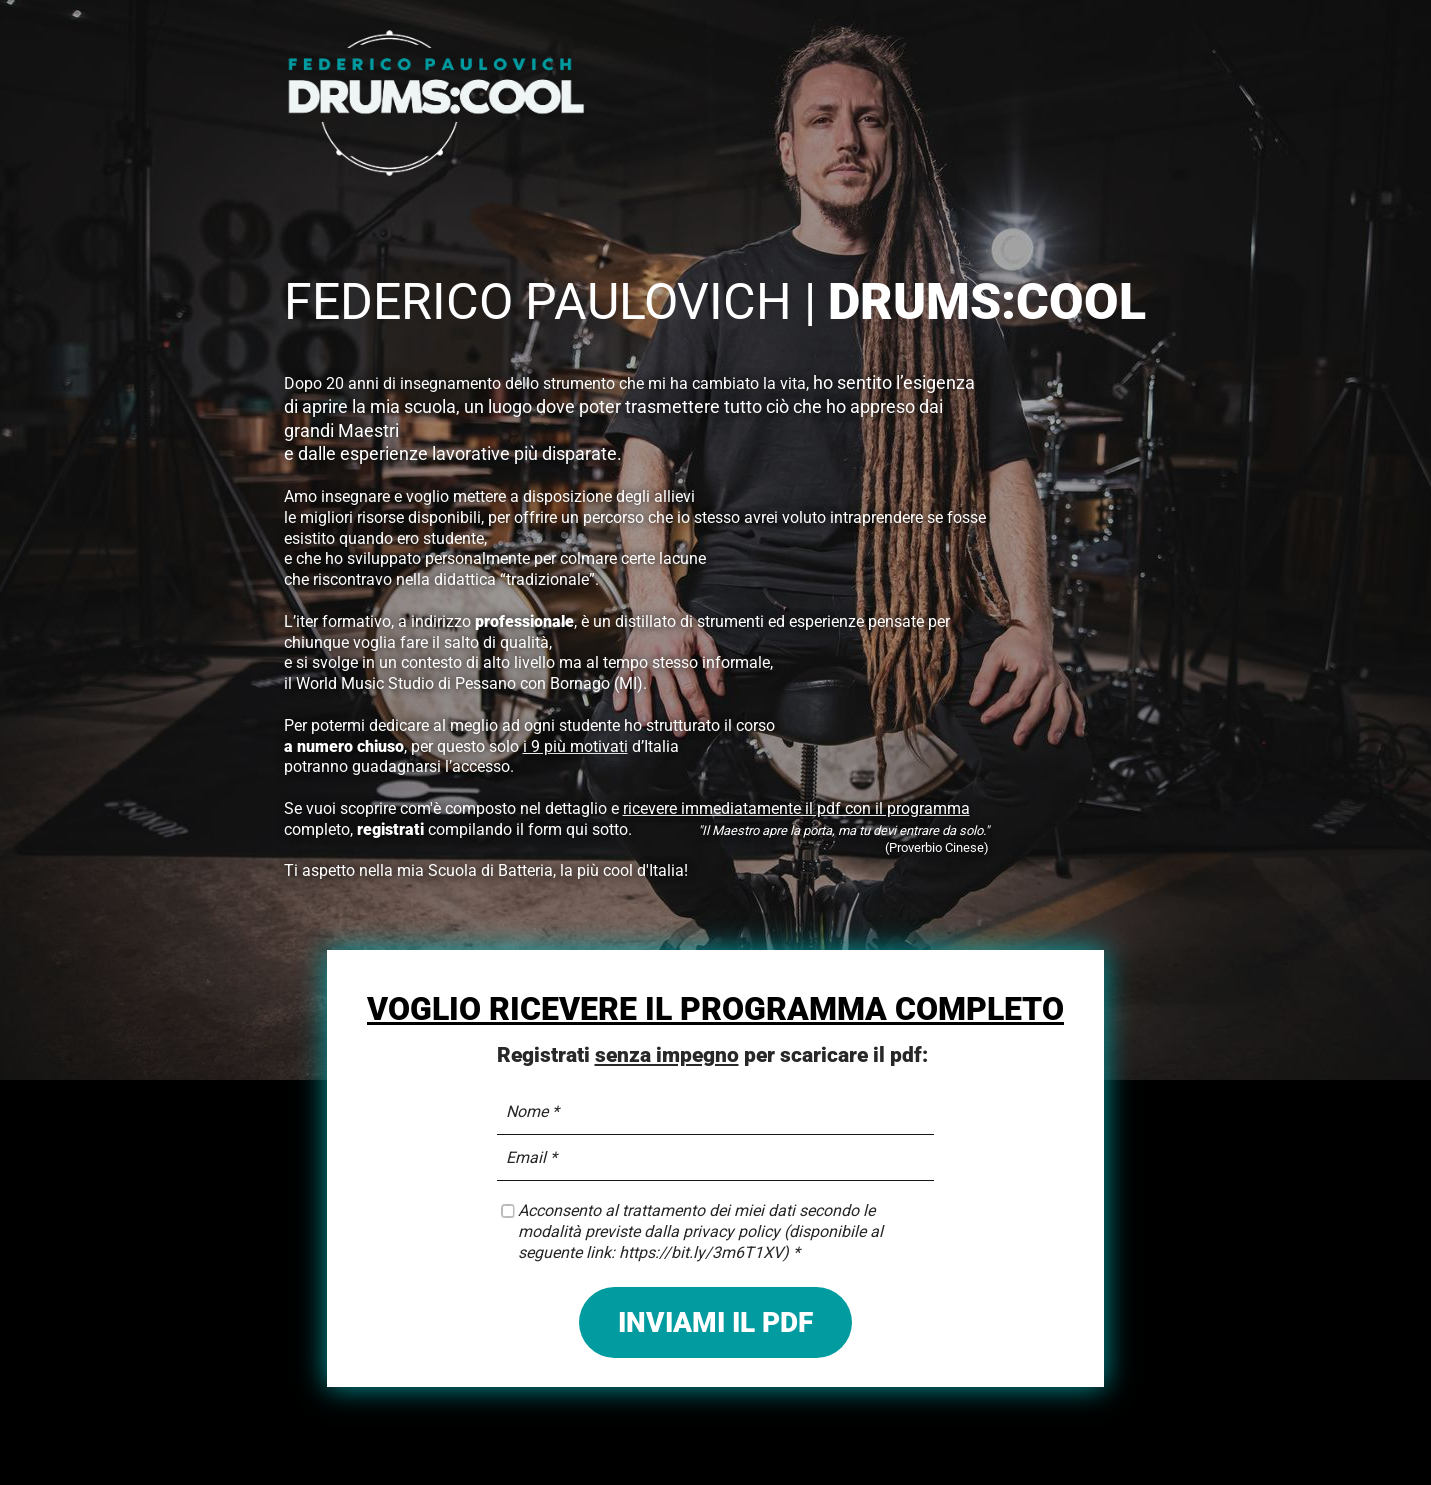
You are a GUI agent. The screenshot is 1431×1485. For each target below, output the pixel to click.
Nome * (532, 1111)
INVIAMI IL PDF (715, 1322)
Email (526, 1157)
